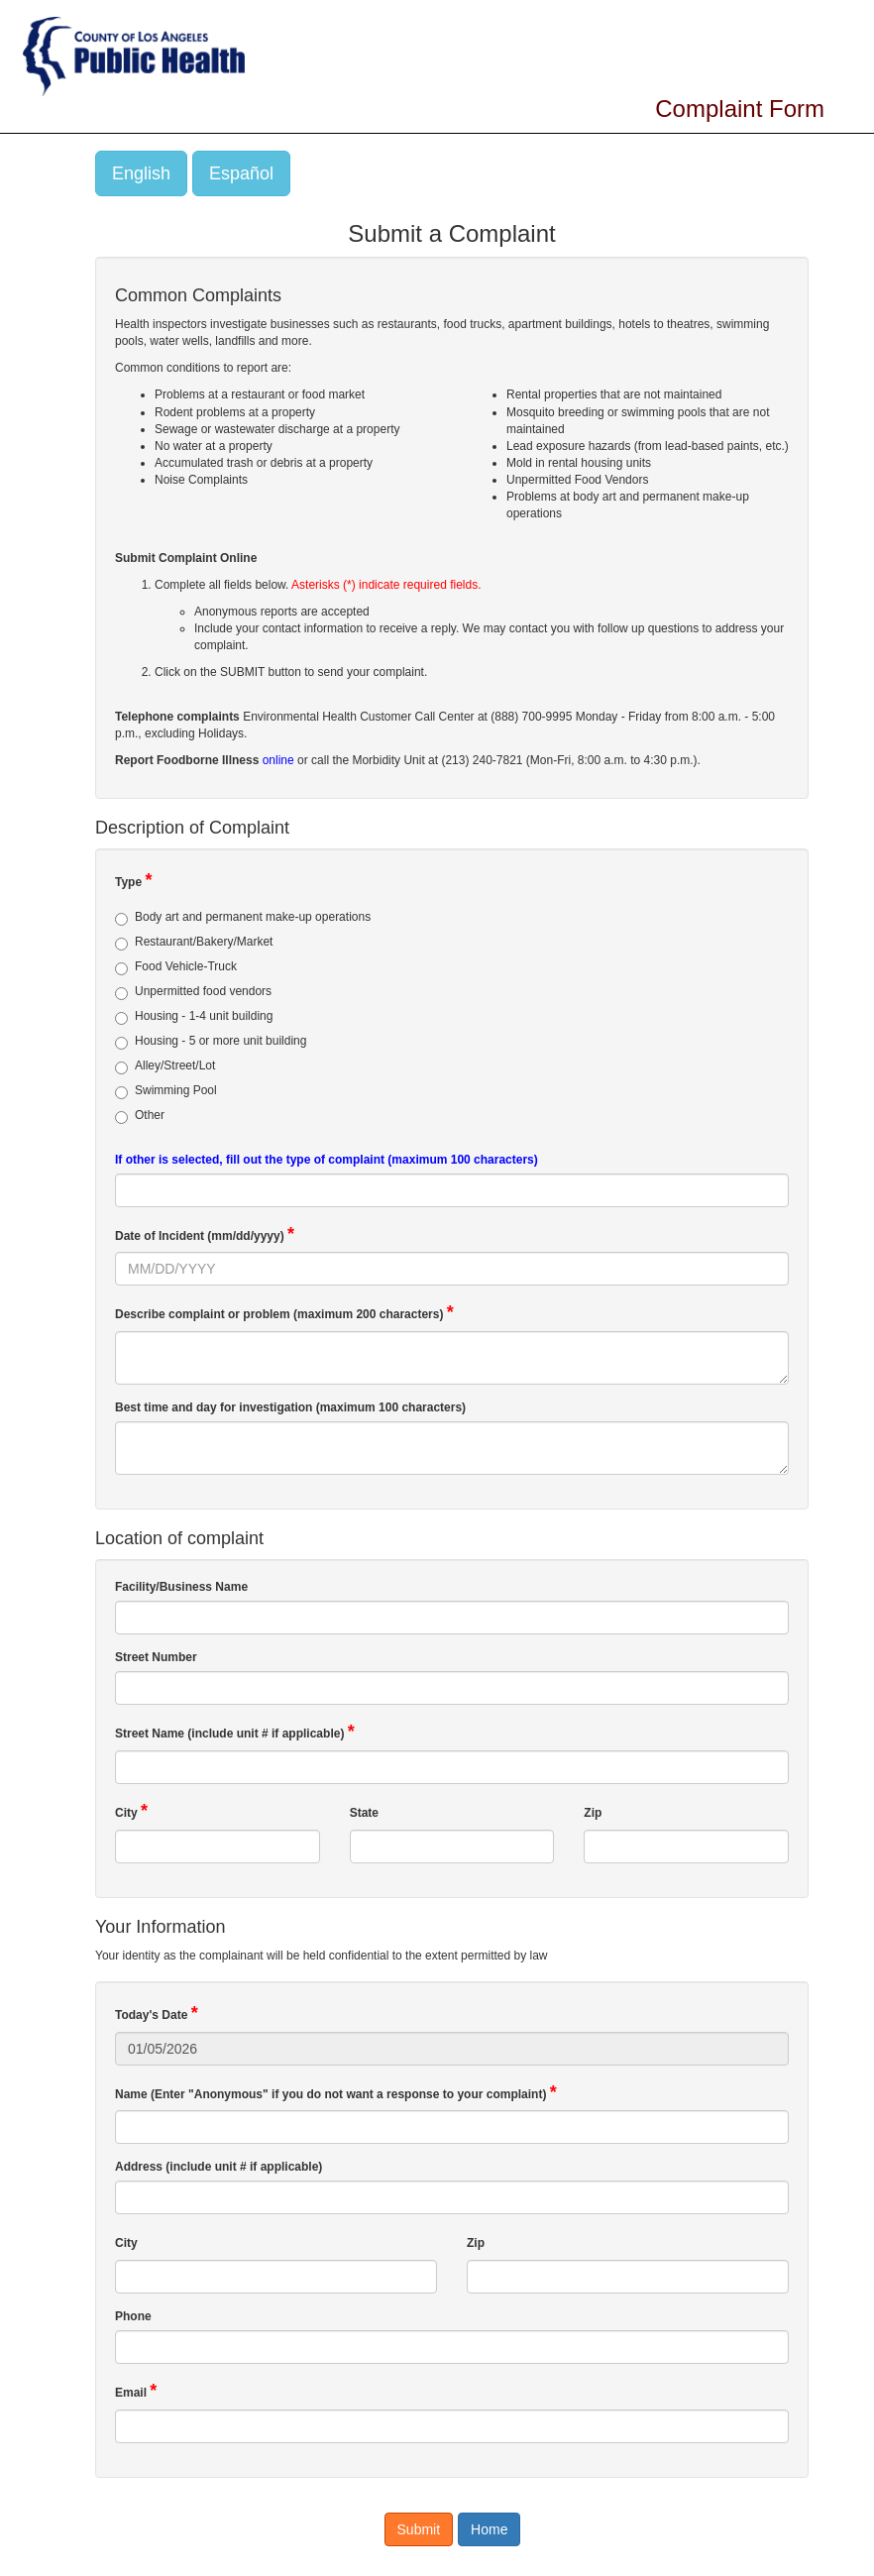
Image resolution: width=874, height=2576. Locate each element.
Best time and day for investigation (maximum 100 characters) (292, 1407)
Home (489, 2529)
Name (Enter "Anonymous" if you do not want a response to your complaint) (336, 2092)
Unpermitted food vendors (193, 992)
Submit (419, 2529)
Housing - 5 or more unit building (210, 1042)
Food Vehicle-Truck (176, 967)
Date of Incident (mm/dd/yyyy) (204, 1234)
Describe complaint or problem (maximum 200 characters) (284, 1312)
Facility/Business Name (183, 1587)
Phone (135, 2316)
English (141, 173)
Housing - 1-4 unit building (194, 1017)
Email (136, 2391)
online (278, 760)
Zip (595, 1811)
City (131, 1811)
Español (241, 173)
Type (133, 880)
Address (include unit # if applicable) (220, 2167)
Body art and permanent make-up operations (243, 918)
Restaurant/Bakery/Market (194, 943)
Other (139, 1116)
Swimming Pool (166, 1091)
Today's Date (156, 2013)
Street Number (157, 1657)
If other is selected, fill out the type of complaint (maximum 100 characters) (326, 1160)
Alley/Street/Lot (165, 1066)
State (366, 1811)
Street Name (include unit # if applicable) (235, 1731)
